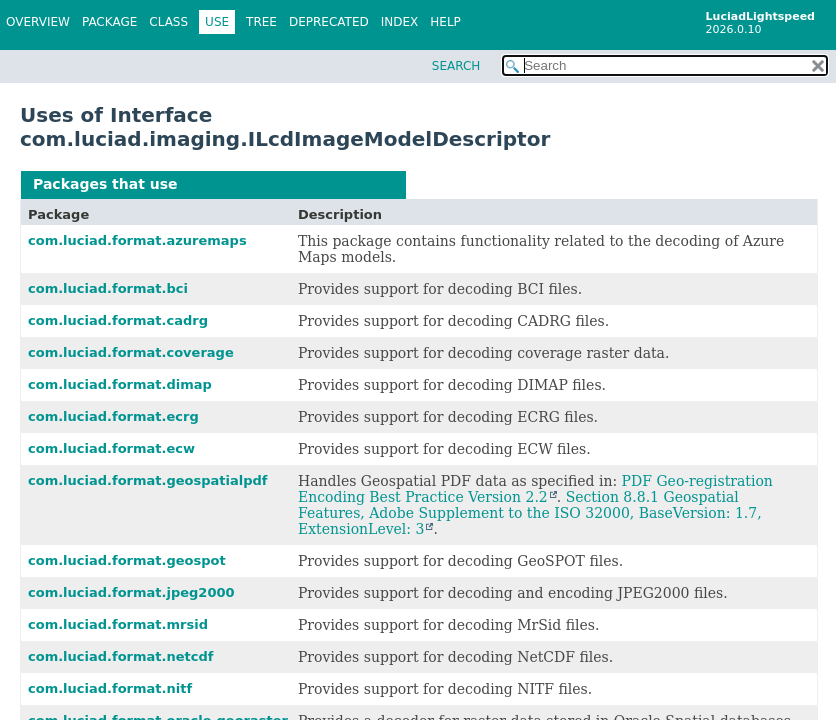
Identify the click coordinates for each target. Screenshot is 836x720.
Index (400, 22)
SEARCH (456, 66)
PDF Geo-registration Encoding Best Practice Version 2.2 (535, 489)
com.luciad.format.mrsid (118, 624)
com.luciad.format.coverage (131, 352)
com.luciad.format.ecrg (113, 416)
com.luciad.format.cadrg (118, 320)
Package (109, 22)
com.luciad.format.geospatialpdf (148, 480)
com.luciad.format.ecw (111, 448)
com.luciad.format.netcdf (120, 656)
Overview (38, 22)
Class (168, 22)
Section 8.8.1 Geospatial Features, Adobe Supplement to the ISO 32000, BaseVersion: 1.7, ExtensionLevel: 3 (530, 513)
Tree (261, 22)
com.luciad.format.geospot (127, 560)
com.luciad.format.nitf (110, 688)
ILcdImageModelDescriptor (288, 184)
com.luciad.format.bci (108, 288)
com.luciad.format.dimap (120, 384)
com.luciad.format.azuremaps (137, 240)
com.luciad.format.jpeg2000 (131, 592)
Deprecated (329, 22)
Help (445, 22)
